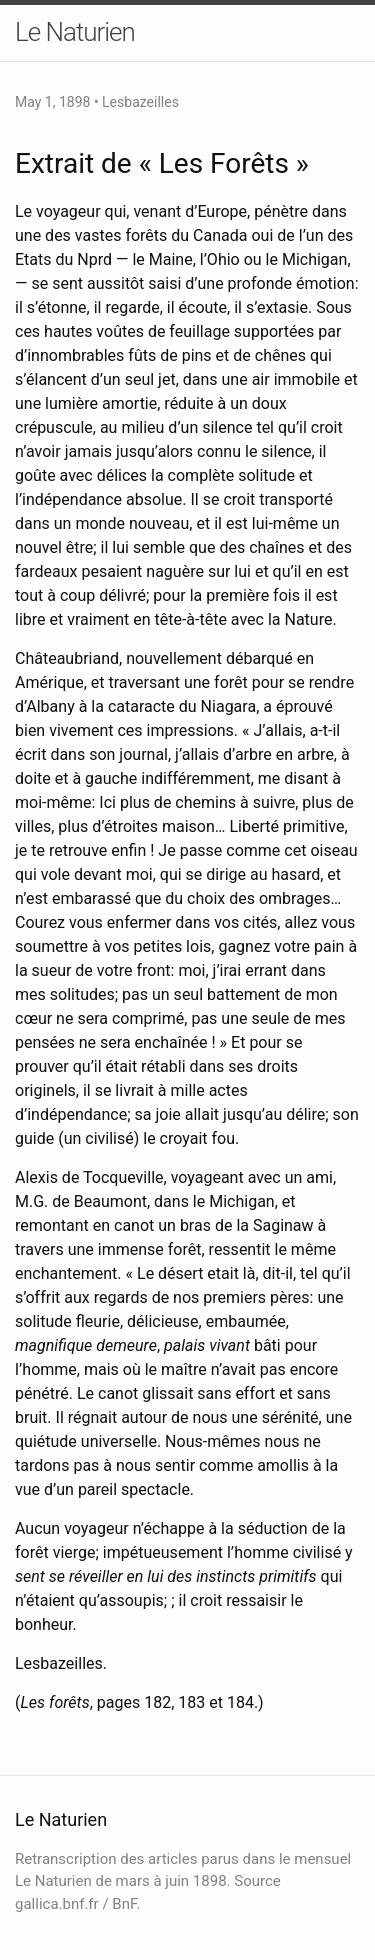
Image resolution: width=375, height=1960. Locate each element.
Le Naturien (75, 32)
